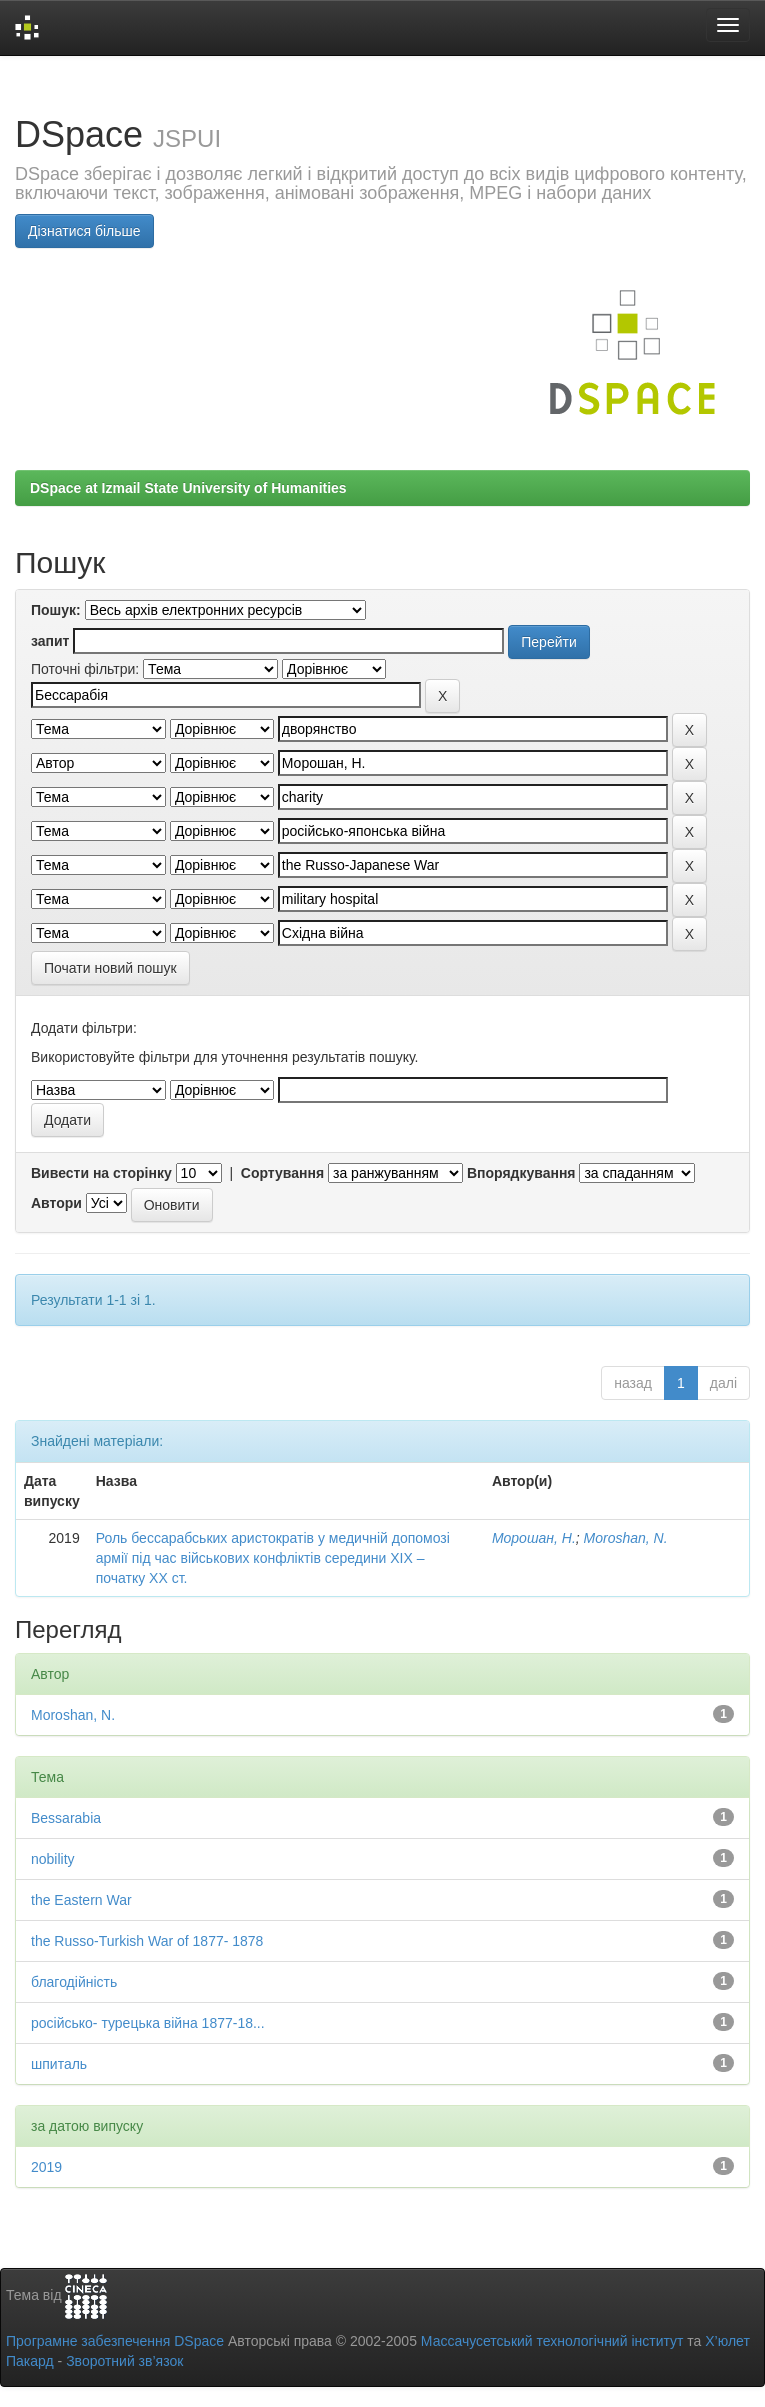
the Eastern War (81, 1900)
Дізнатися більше (84, 231)
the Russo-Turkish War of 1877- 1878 (147, 1941)
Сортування (282, 1173)
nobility (53, 1859)
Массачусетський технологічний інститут (552, 2341)
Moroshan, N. (626, 1538)
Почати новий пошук (110, 968)
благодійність (74, 1982)
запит (50, 641)
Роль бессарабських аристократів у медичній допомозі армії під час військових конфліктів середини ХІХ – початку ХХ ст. (273, 1558)
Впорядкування (521, 1173)
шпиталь (59, 2064)
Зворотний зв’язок (124, 2361)
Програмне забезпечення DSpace (115, 2341)
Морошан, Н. (534, 1538)
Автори (56, 1203)
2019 (46, 2167)
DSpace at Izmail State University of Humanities (188, 488)
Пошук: (56, 610)
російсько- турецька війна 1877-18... (148, 2023)
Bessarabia (66, 1818)
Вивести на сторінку (101, 1173)
